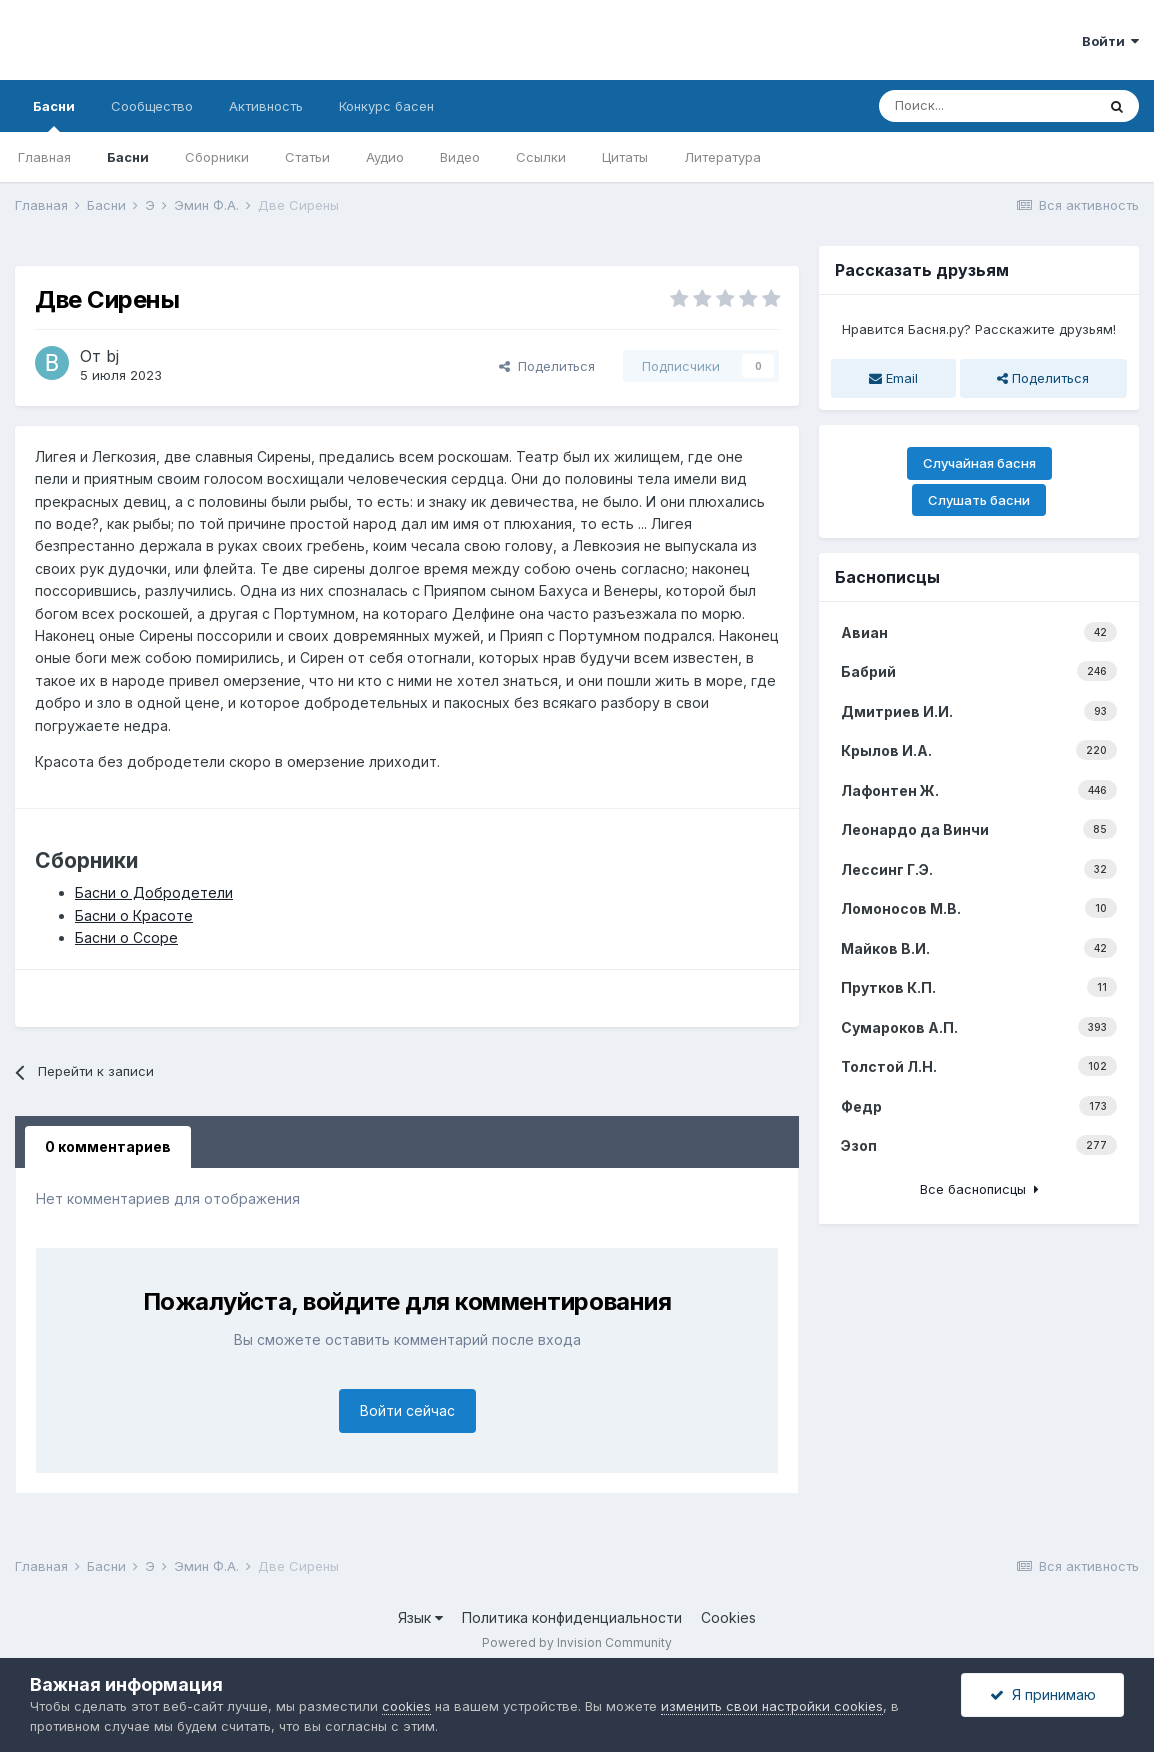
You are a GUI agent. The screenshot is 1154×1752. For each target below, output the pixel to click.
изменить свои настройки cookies (772, 1706)
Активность (266, 106)
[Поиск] (987, 106)
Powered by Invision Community (577, 1642)
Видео (460, 157)
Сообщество (152, 106)
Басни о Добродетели (154, 892)
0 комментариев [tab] (108, 1146)
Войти (1110, 41)
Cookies (728, 1617)
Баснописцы (887, 577)
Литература (722, 157)
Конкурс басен (386, 106)
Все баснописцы (979, 1189)
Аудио (385, 157)
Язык (420, 1617)
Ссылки (541, 157)
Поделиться (547, 366)
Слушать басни (979, 500)
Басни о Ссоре (126, 937)
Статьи (307, 157)
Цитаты (625, 157)
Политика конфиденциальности (572, 1617)
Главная (44, 157)
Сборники (217, 157)
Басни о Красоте (134, 915)
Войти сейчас (407, 1410)
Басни (54, 115)
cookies (406, 1706)
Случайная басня (979, 463)
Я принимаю (1043, 1694)
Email (893, 378)
